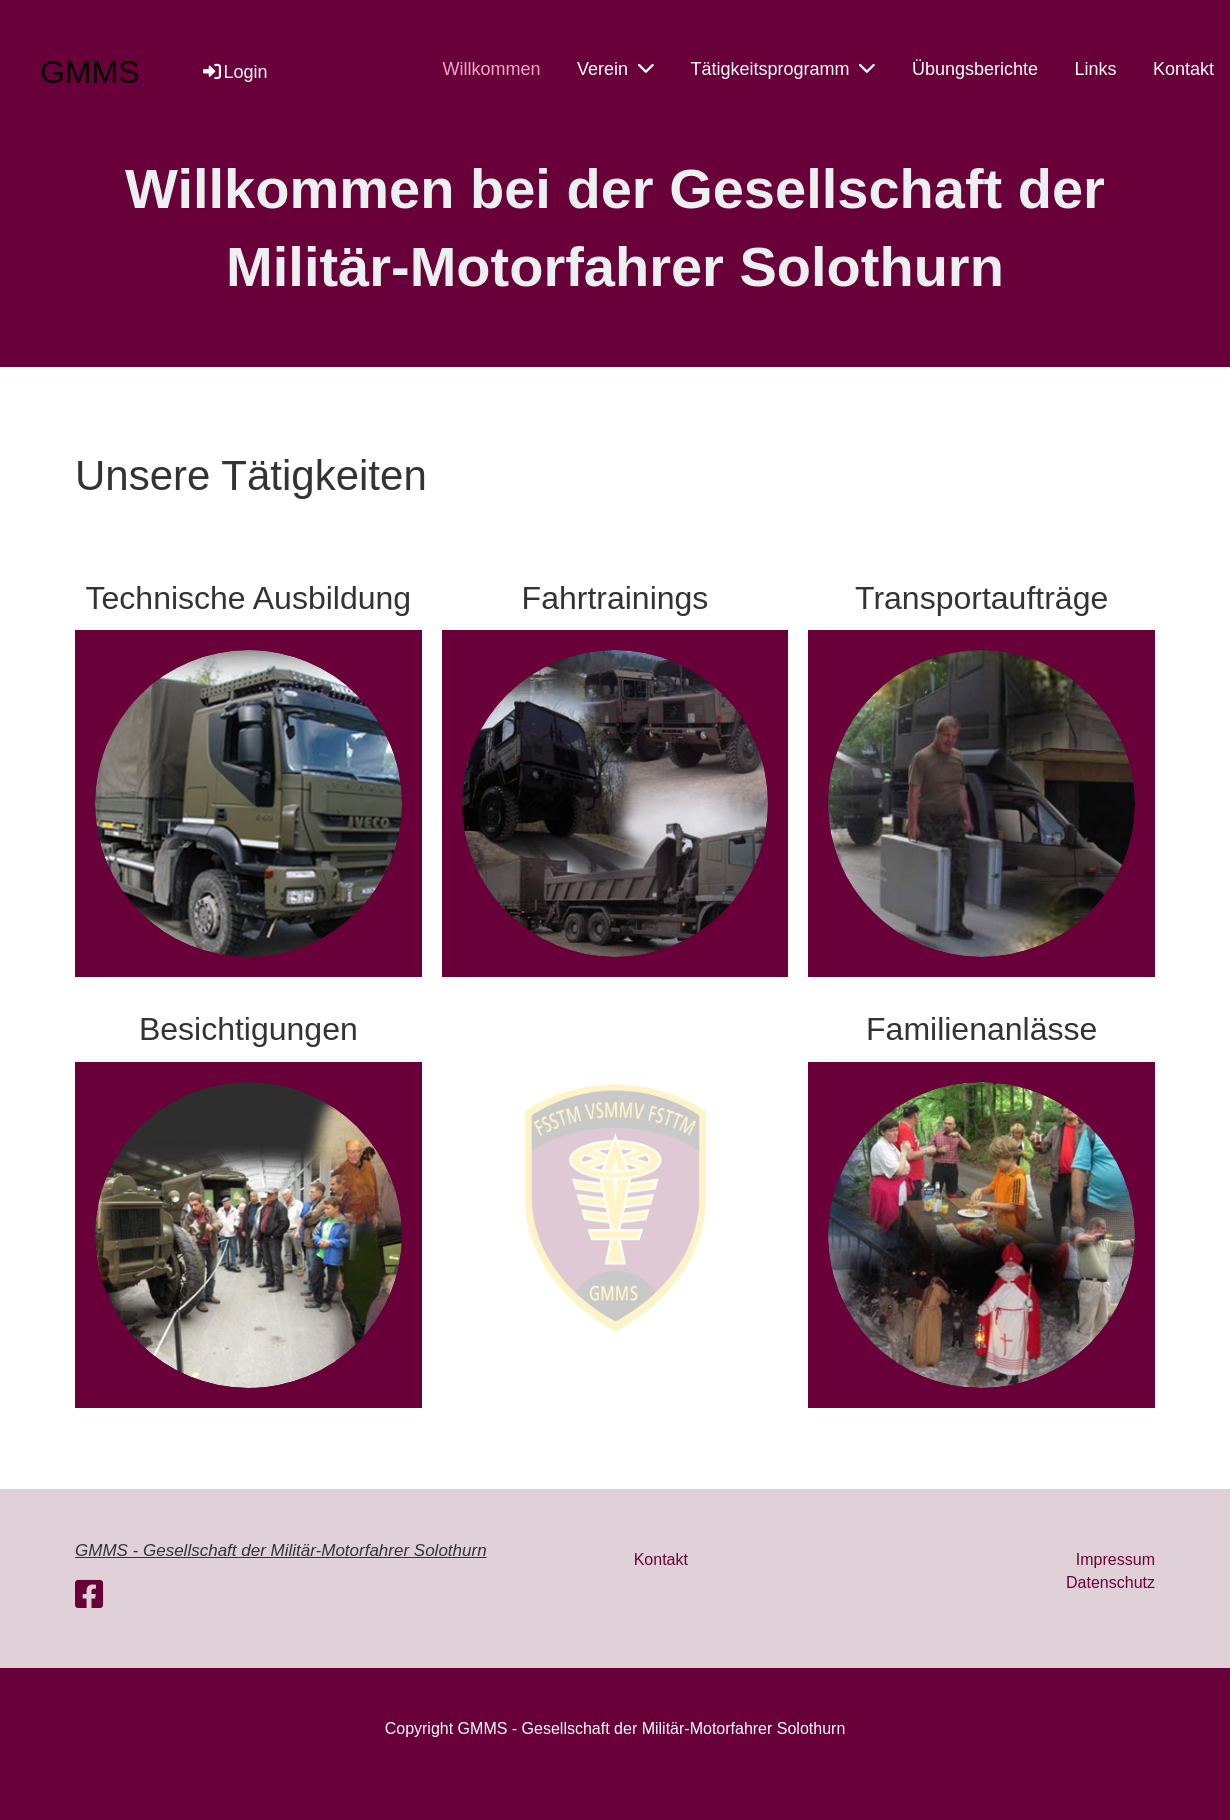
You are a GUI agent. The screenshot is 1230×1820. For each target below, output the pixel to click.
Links (1095, 69)
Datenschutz (1110, 1582)
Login (234, 72)
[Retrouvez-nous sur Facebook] (89, 1595)
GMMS (90, 72)
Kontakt (1183, 69)
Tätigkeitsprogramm (782, 68)
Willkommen (491, 69)
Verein (615, 68)
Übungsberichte (975, 69)
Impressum (1115, 1559)
